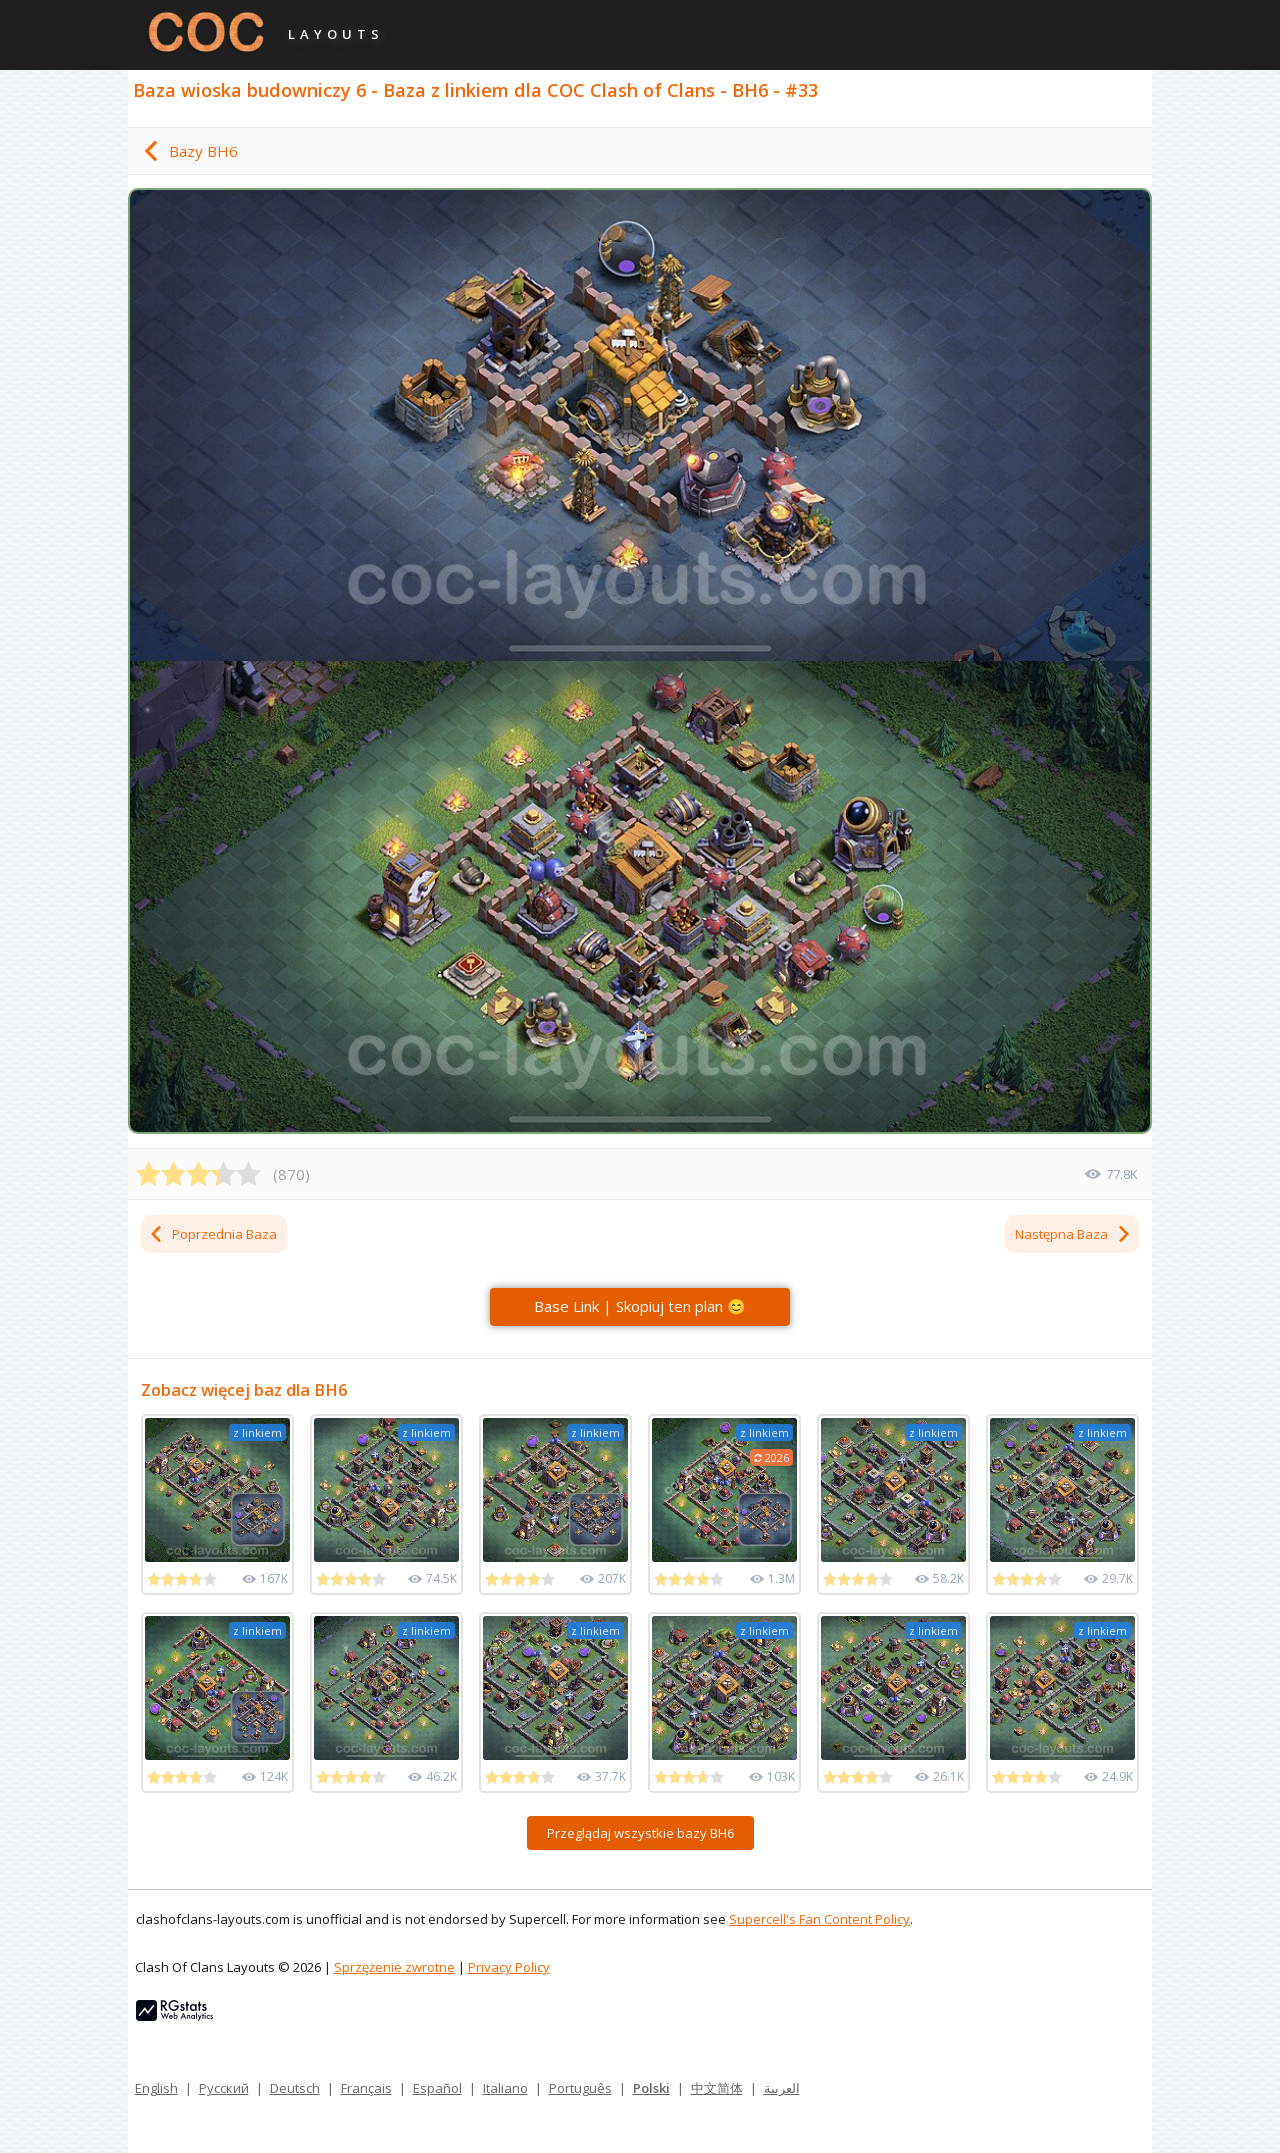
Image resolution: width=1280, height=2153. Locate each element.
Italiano (505, 2088)
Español (437, 2088)
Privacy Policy (509, 1967)
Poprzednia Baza (212, 1234)
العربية (782, 2088)
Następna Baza (1073, 1234)
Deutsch (295, 2088)
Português (580, 2088)
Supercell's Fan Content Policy (819, 1919)
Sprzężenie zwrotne (394, 1967)
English (156, 2088)
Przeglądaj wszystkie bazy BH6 (640, 1833)
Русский (224, 2088)
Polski (651, 2088)
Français (366, 2088)
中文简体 (717, 2088)
